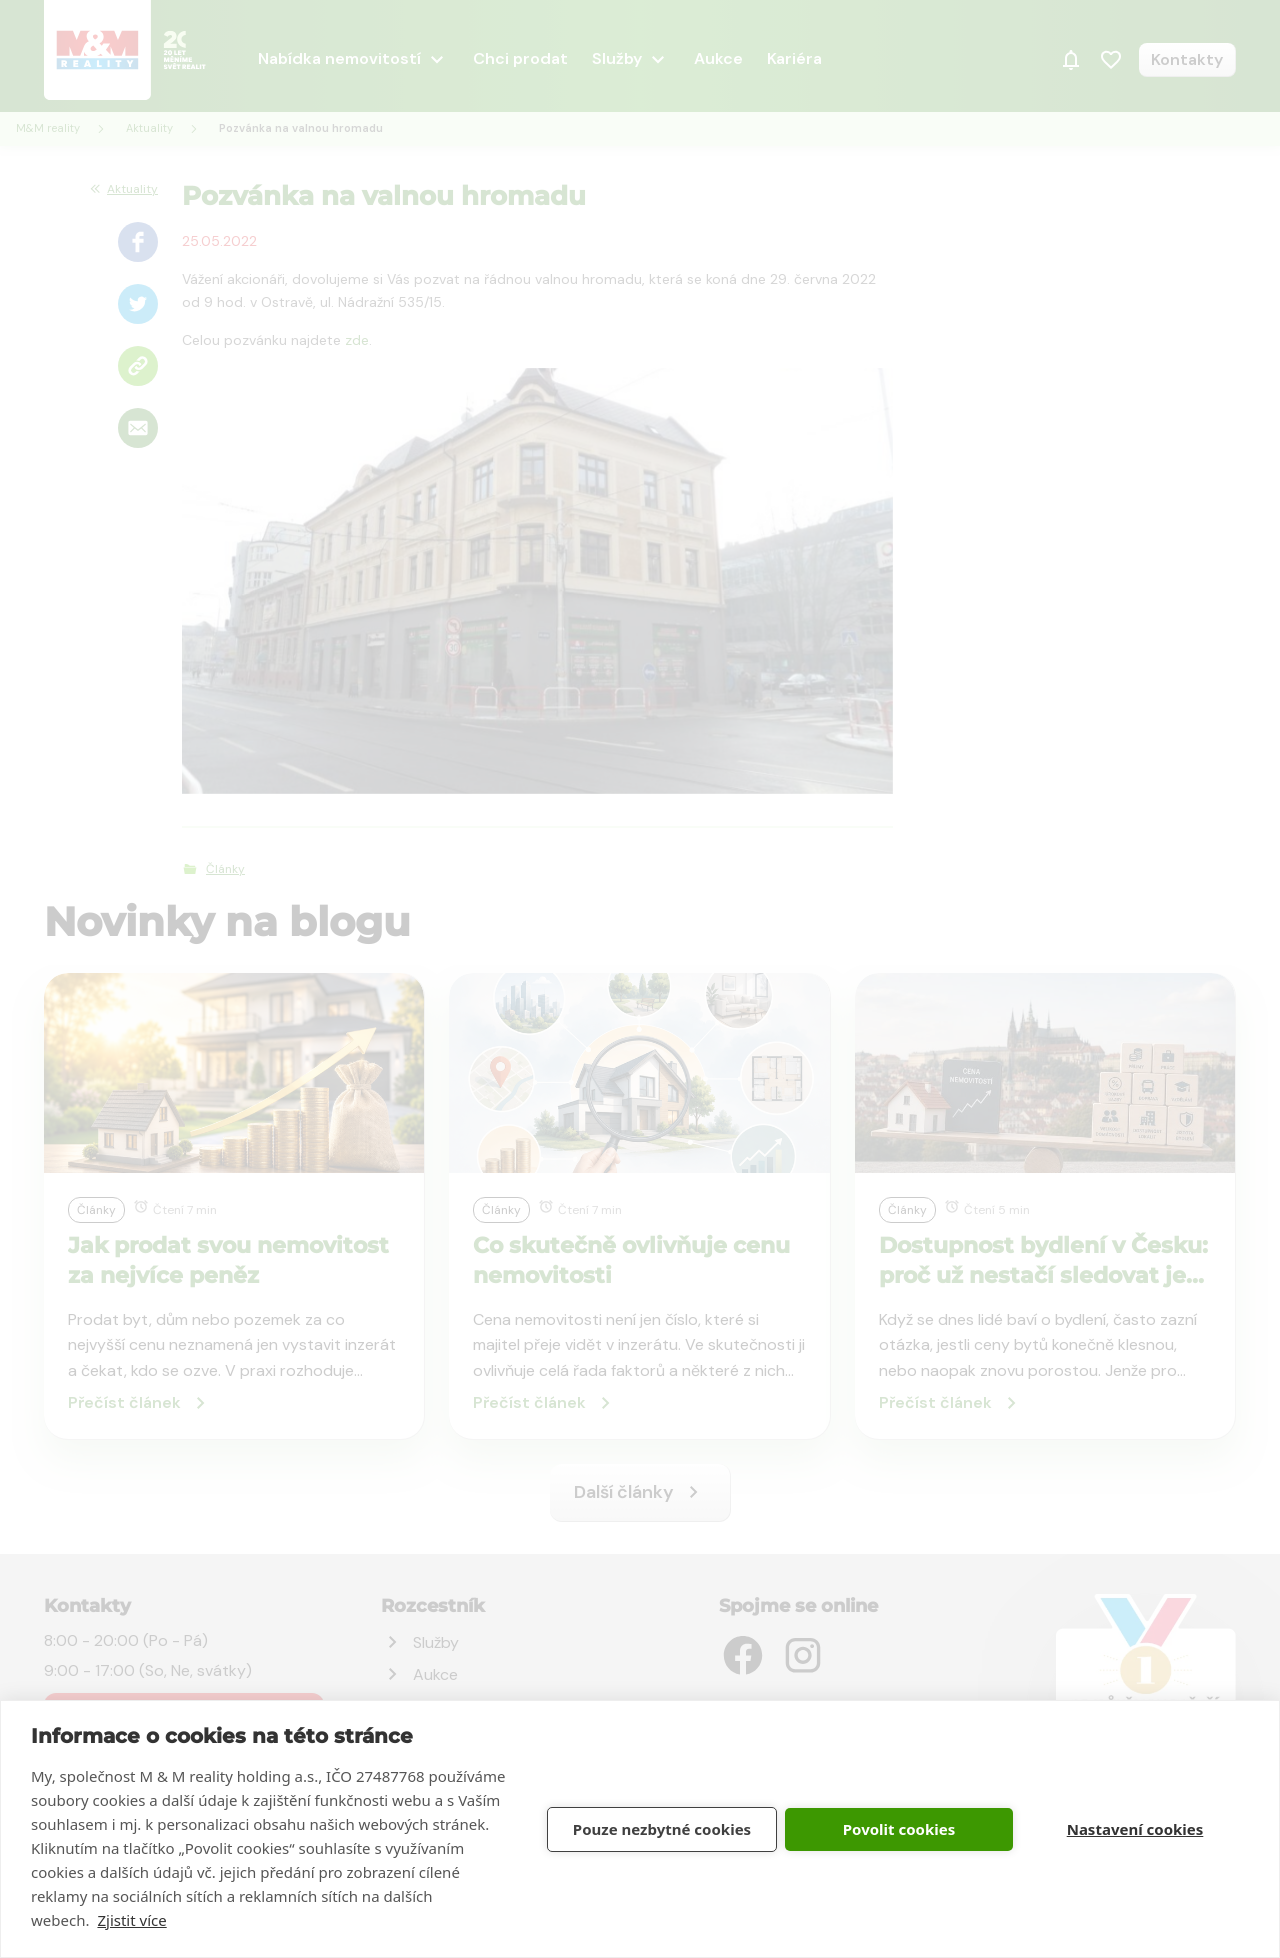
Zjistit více (131, 1920)
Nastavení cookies (1135, 1829)
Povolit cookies (899, 1829)
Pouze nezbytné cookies (662, 1829)
